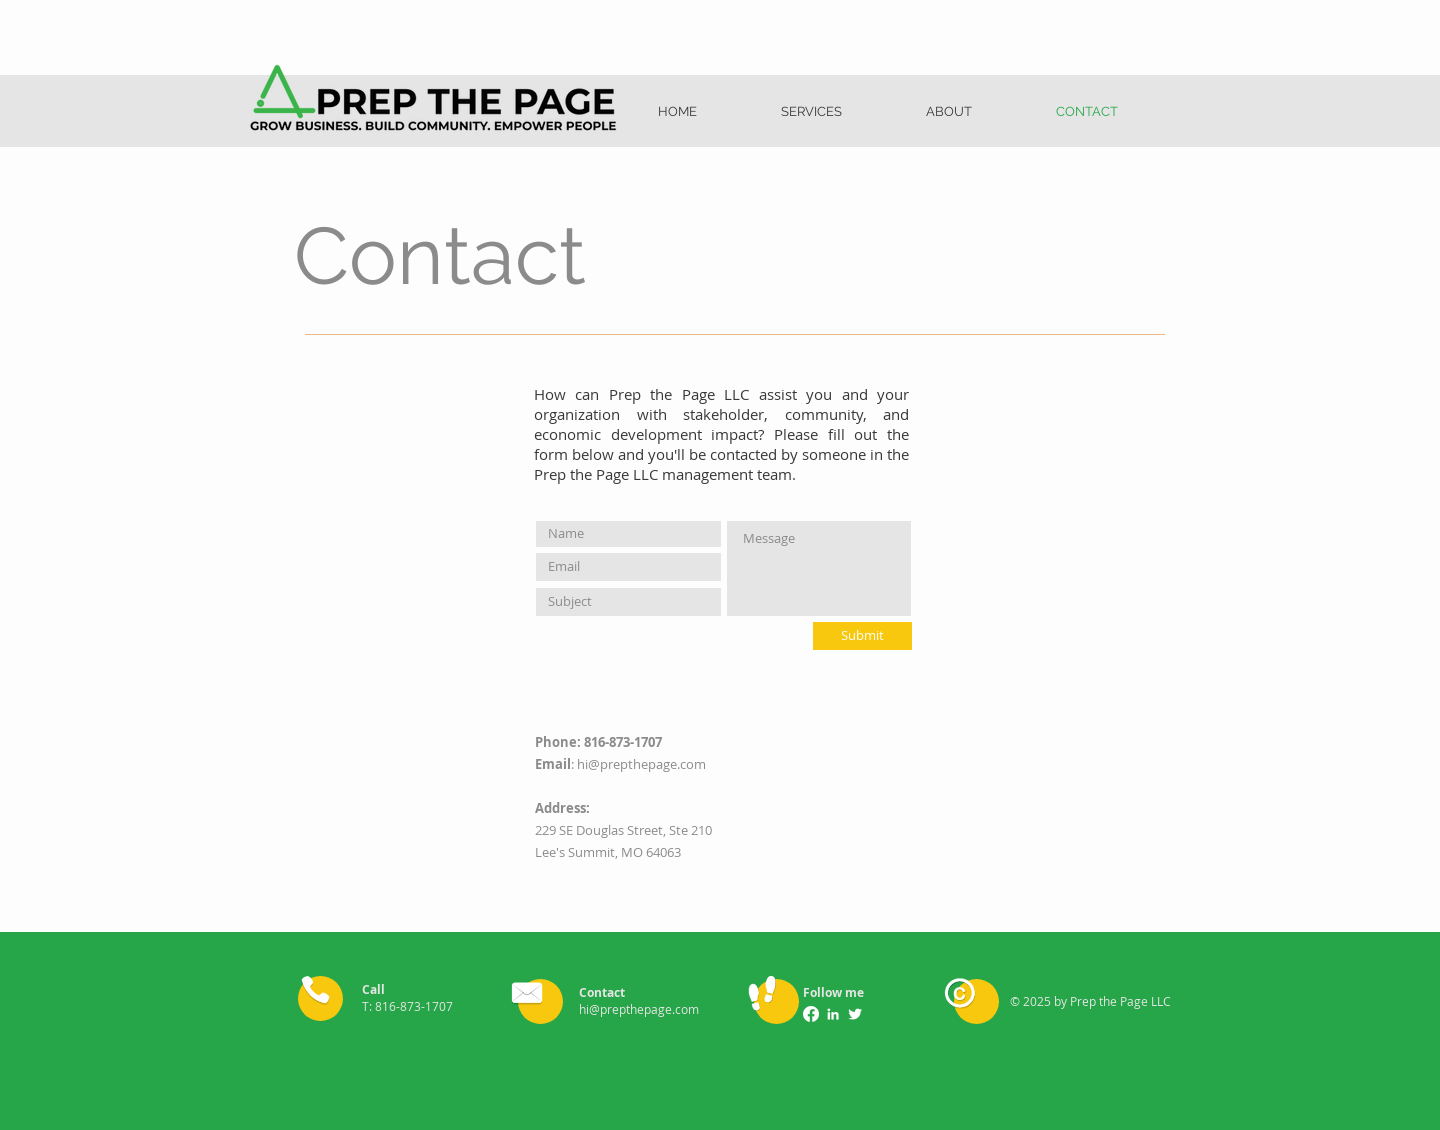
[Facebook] (811, 1014)
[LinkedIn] (833, 1014)
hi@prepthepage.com (641, 764)
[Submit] (862, 636)
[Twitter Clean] (855, 1014)
